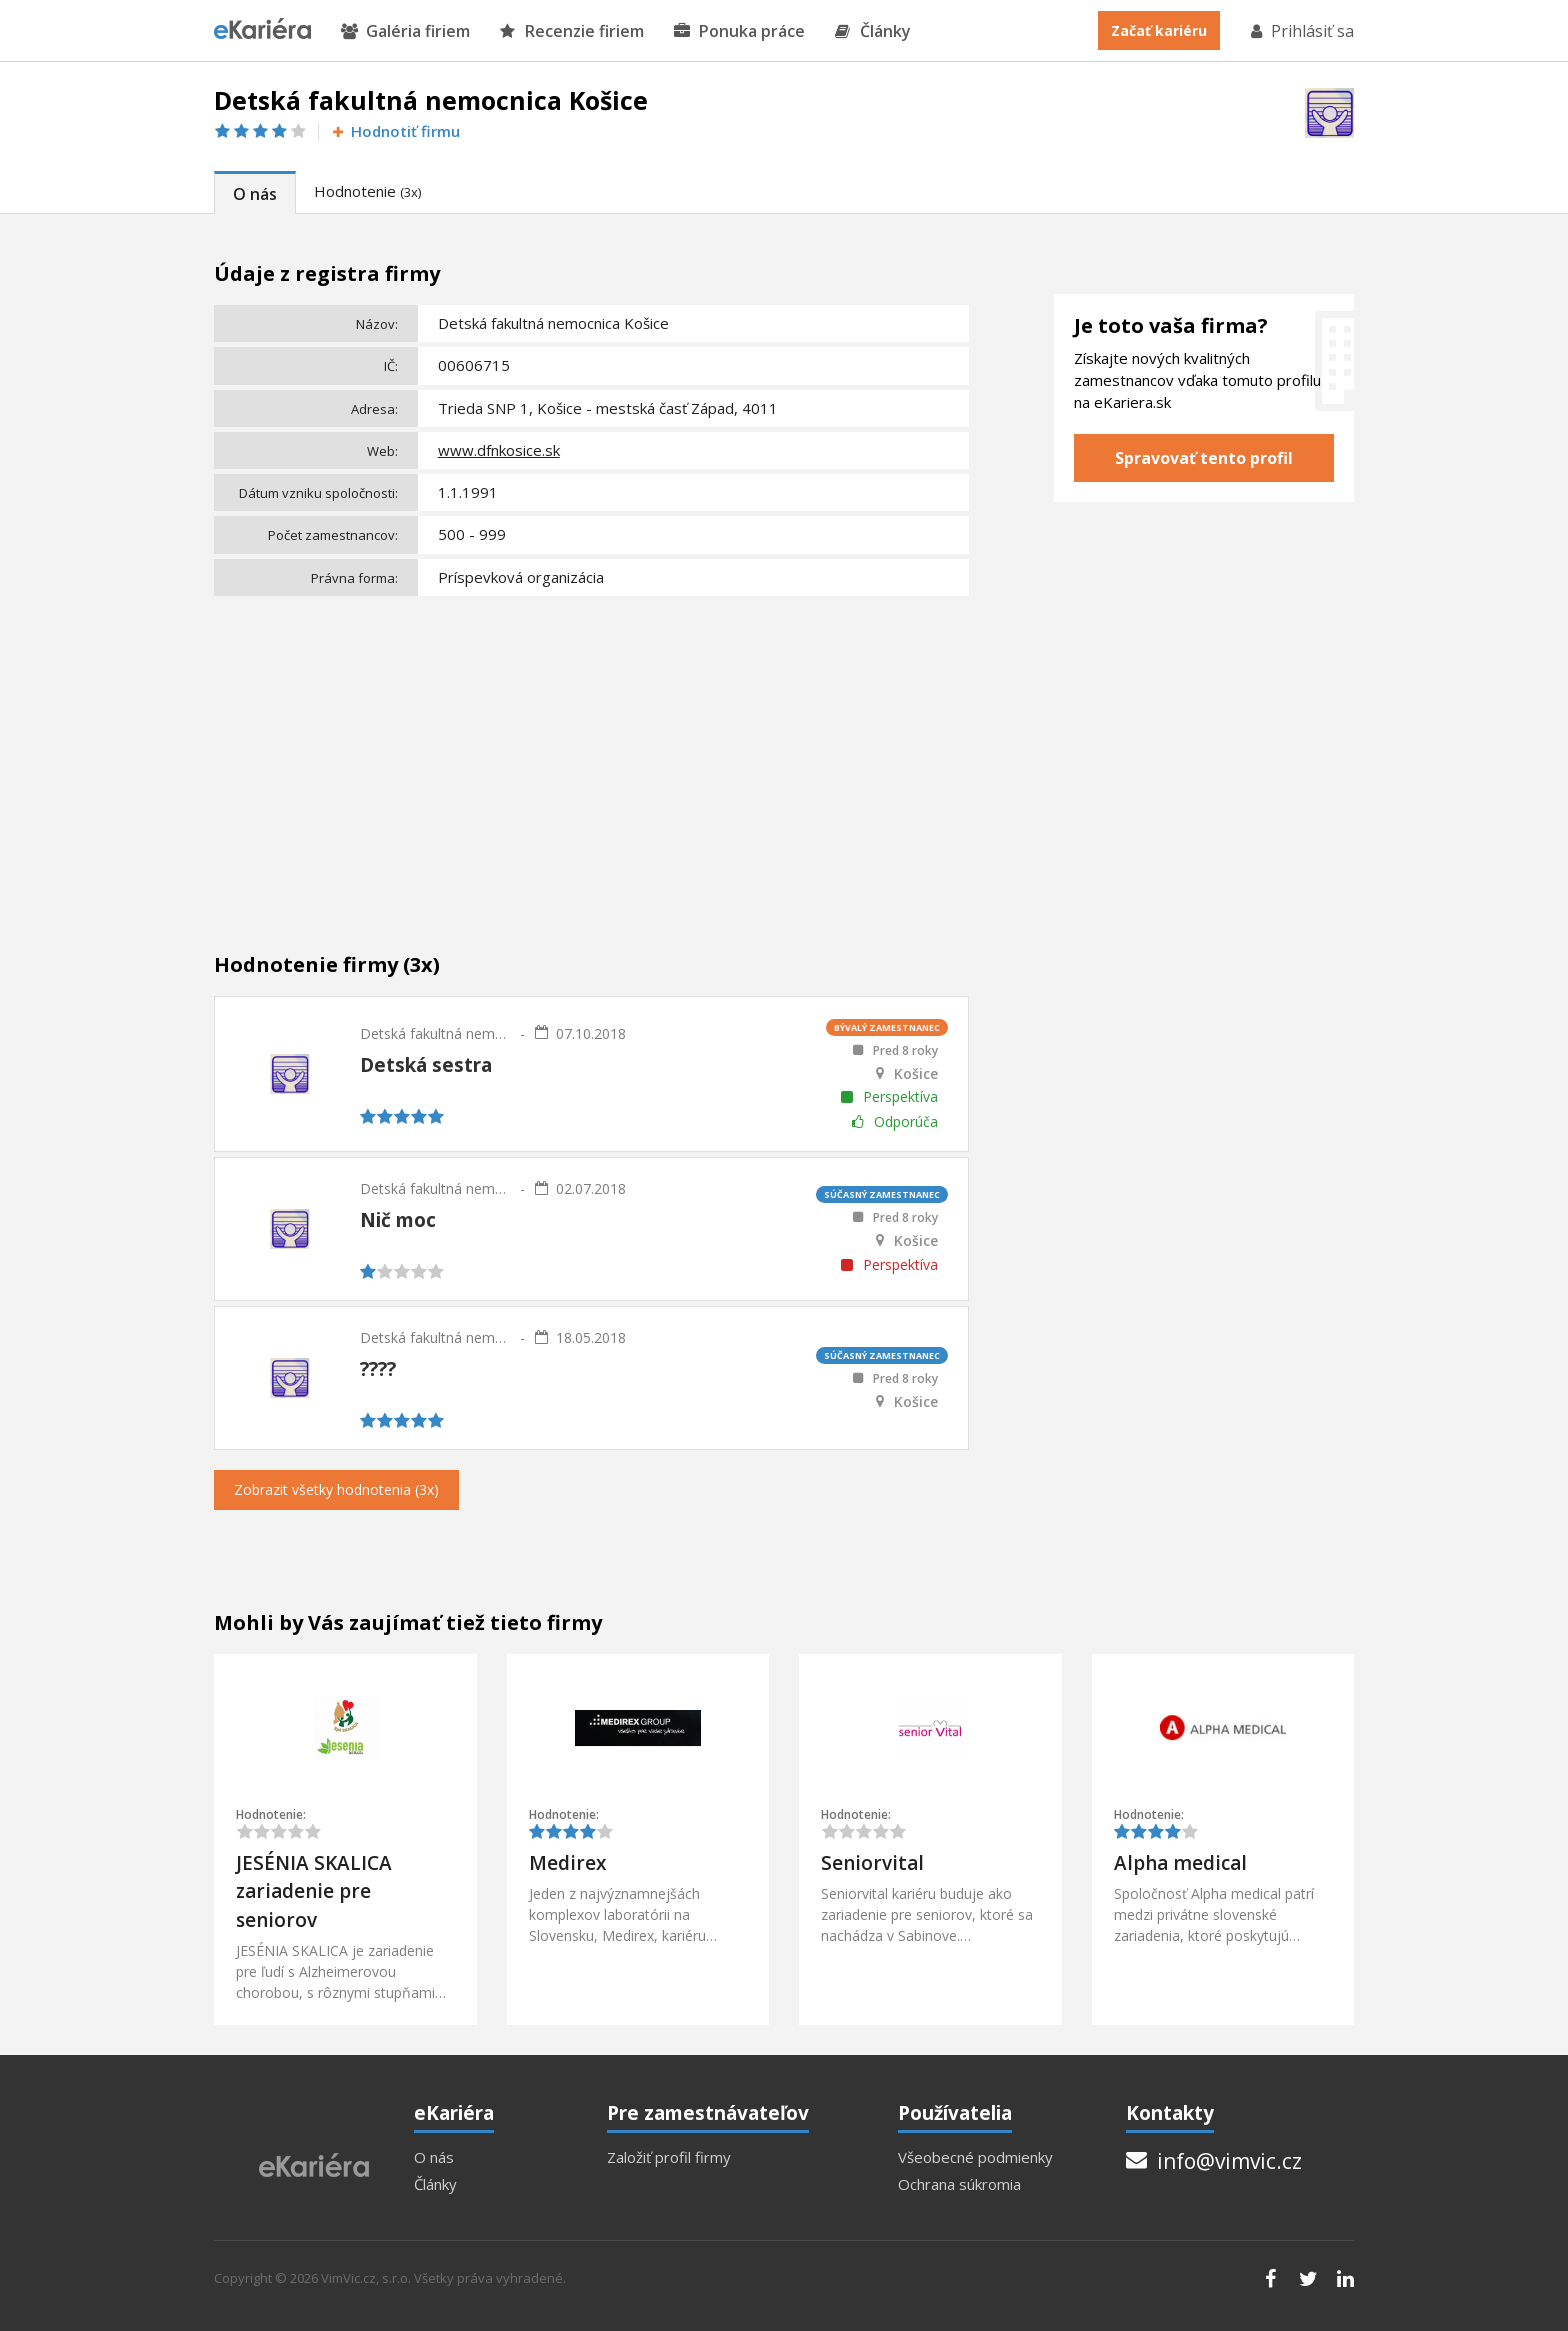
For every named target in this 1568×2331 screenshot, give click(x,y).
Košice (916, 1074)
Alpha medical (1180, 1863)
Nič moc (398, 1220)
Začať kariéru (1159, 30)
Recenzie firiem (572, 31)
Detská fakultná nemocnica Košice (435, 1033)
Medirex (567, 1863)
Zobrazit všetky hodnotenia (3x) (336, 1489)
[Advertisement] (591, 753)
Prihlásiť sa (1301, 31)
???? (378, 1369)
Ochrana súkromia (959, 2184)
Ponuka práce (739, 31)
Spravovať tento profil (1204, 458)
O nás (255, 194)
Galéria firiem (405, 31)
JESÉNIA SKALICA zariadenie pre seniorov (314, 1891)
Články (873, 31)
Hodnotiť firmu (394, 131)
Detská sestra (426, 1065)
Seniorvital (872, 1863)
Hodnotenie (367, 191)
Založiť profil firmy (669, 2157)
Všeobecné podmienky (975, 2157)
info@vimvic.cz (1214, 2161)
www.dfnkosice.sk (499, 450)
